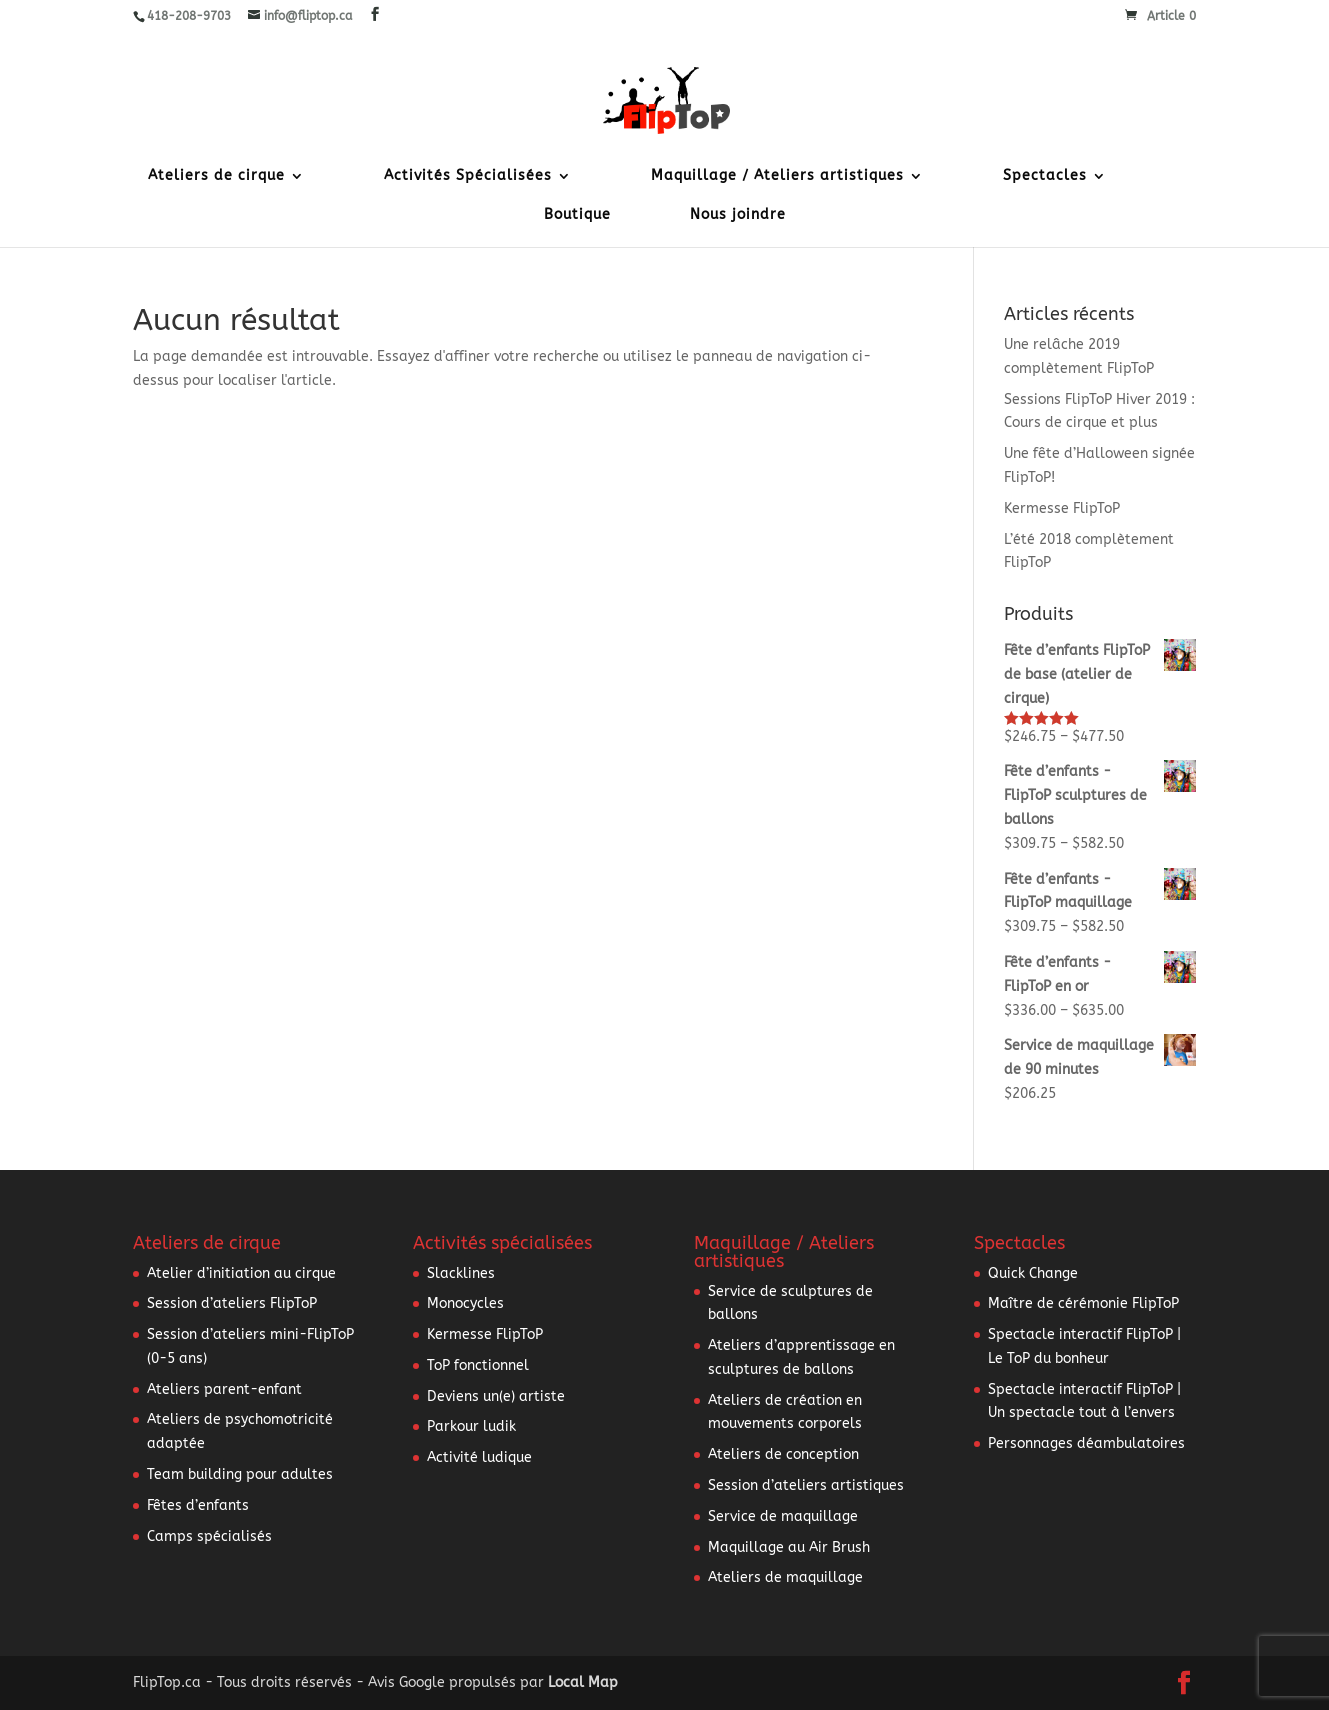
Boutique (577, 215)
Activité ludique (479, 1457)
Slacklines (461, 1273)
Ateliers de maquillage (785, 1577)
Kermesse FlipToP (1062, 508)
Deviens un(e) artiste (496, 1396)
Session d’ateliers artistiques (806, 1485)
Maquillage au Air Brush (789, 1547)
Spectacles (1045, 176)
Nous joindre (738, 215)
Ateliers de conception (783, 1454)
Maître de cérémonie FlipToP (1083, 1303)
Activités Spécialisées (468, 176)
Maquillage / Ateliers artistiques (777, 176)
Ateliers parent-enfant (224, 1389)
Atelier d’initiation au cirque (241, 1273)
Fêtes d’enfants (198, 1505)
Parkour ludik (471, 1426)
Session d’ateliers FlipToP (232, 1303)
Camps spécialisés (209, 1536)
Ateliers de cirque (216, 176)
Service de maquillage (783, 1516)
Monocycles (465, 1303)
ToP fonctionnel (478, 1365)
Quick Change (1033, 1273)
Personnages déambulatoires (1086, 1443)
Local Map (583, 1682)
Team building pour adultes (240, 1474)
